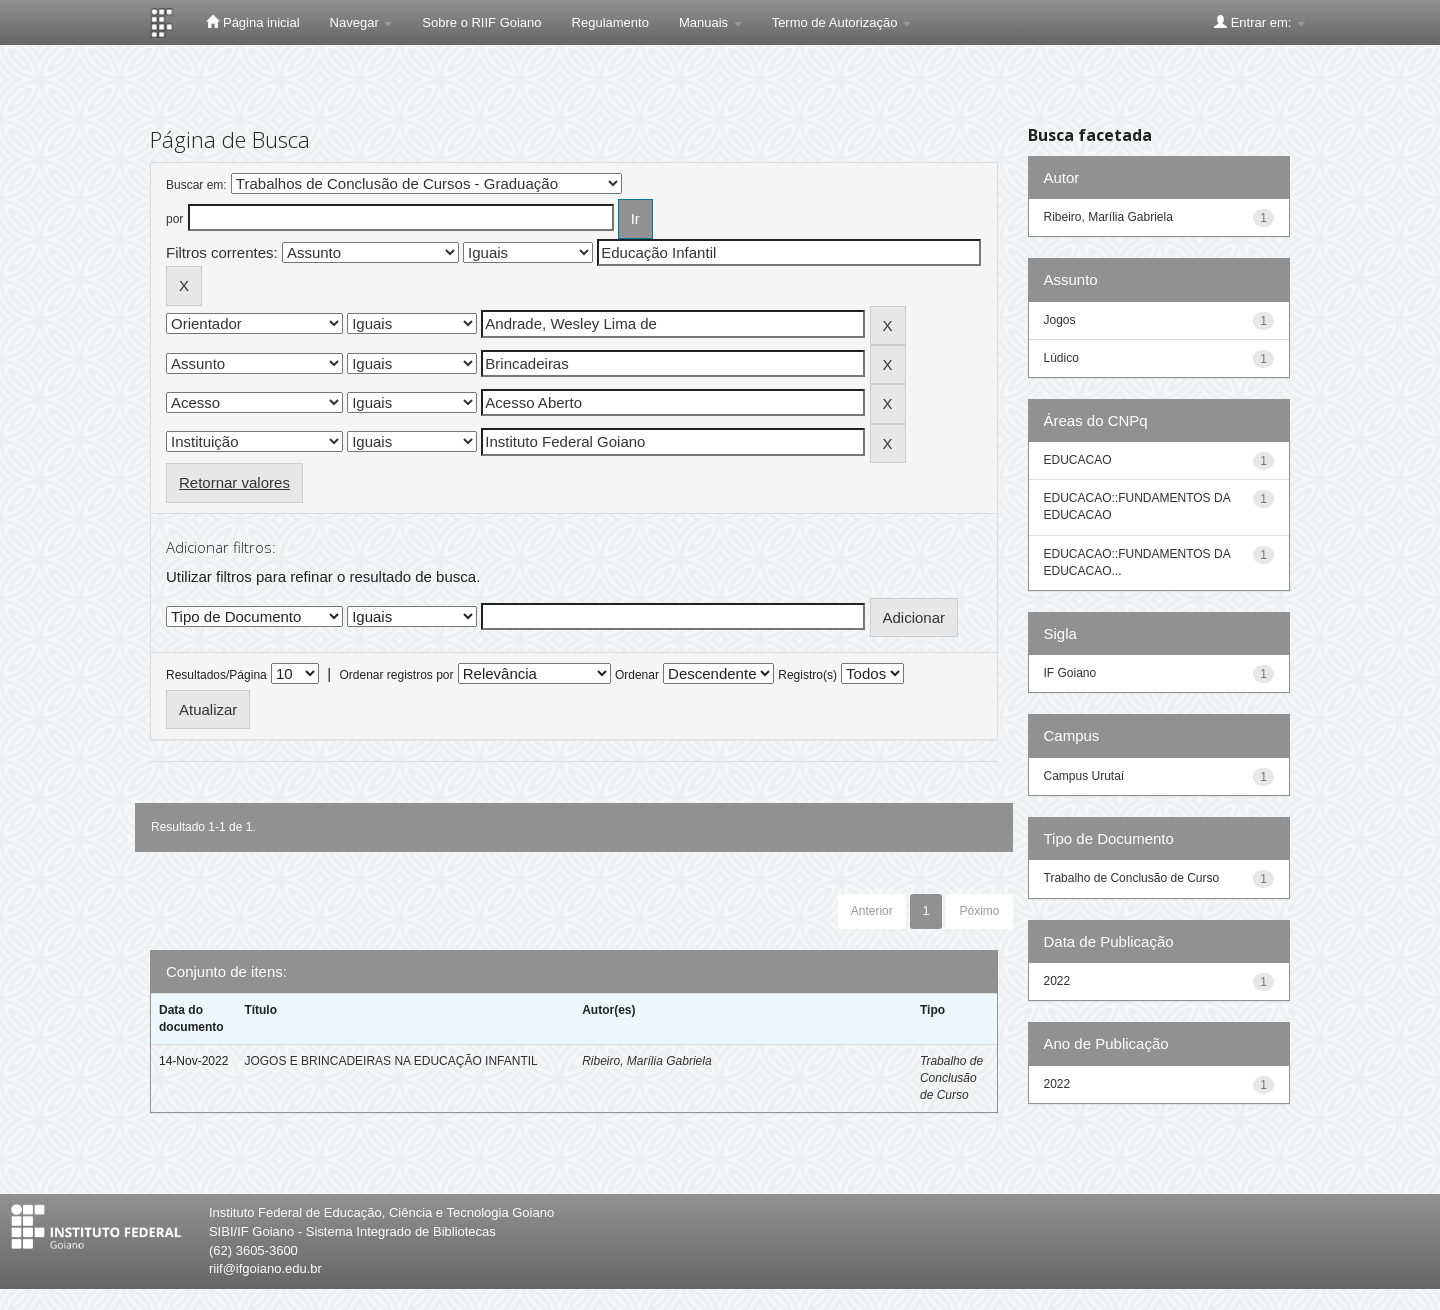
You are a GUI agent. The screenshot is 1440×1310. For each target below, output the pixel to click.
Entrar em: (1259, 22)
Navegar (361, 22)
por (174, 219)
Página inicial (252, 22)
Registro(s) (807, 675)
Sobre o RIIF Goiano (481, 22)
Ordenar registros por (396, 675)
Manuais (710, 22)
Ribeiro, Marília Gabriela (646, 1061)
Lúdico (1061, 358)
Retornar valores (234, 482)
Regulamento (610, 22)
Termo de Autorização (841, 22)
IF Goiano (1070, 673)
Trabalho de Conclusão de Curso (951, 1078)
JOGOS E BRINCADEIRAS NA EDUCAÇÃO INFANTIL (390, 1061)
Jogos (1060, 320)
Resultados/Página (216, 675)
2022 (1057, 981)
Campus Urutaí (1084, 776)
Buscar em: (196, 185)
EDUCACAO (1078, 460)
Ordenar (637, 675)
